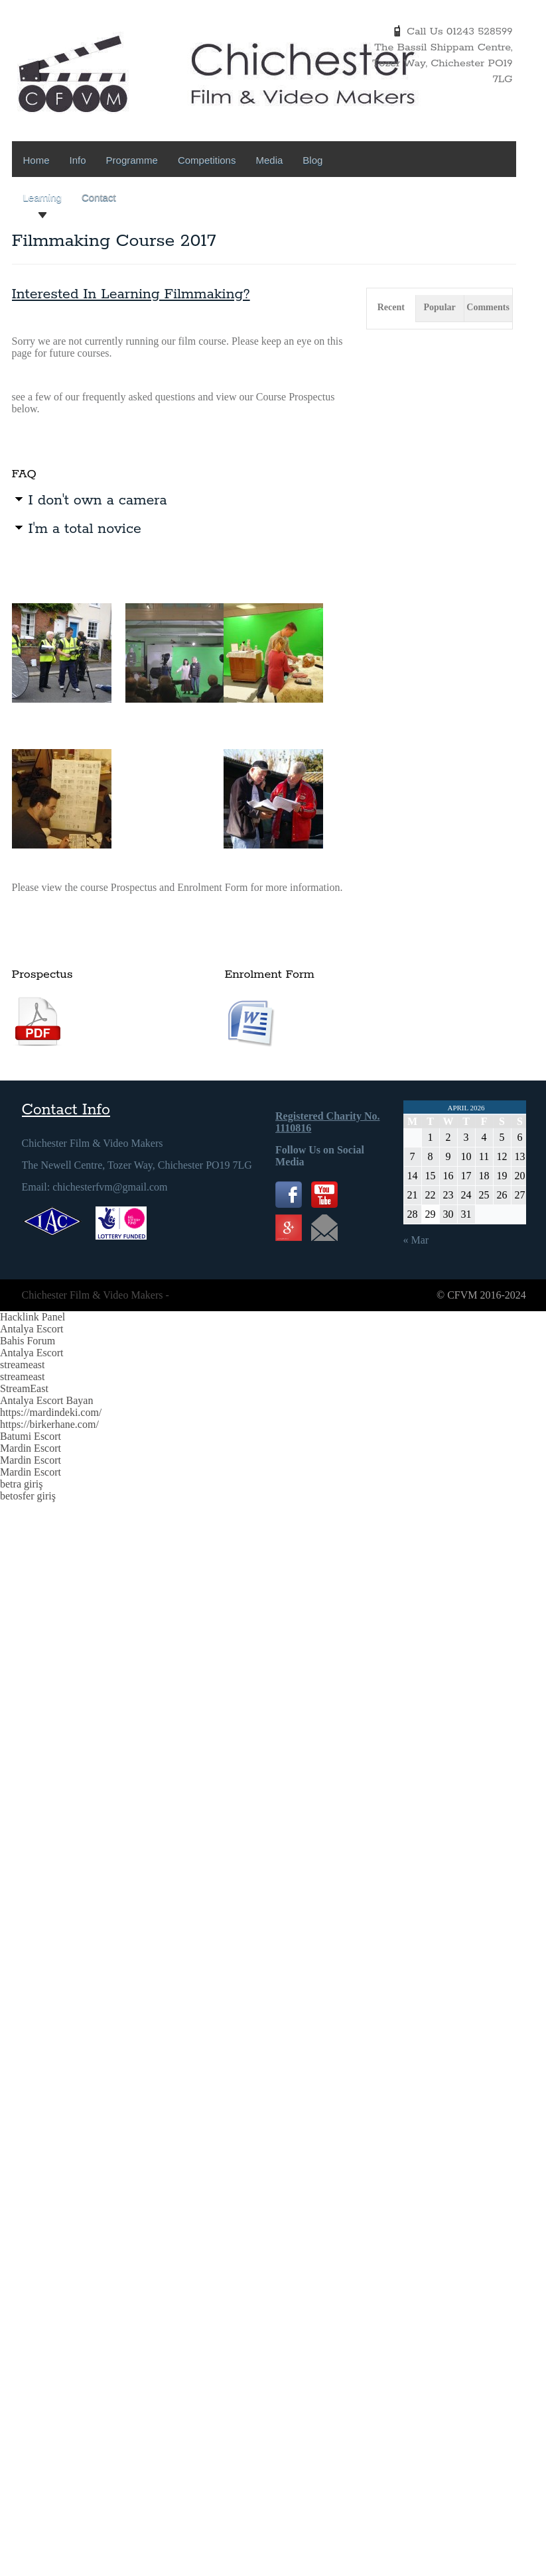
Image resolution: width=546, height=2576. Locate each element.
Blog (312, 160)
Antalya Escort (32, 1328)
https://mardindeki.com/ (51, 1412)
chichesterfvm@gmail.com (109, 1187)
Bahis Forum (27, 1340)
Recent (391, 307)
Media (269, 160)
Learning (42, 197)
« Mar (416, 1240)
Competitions (207, 160)
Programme (132, 160)
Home (36, 160)
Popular (440, 307)
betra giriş (21, 1484)
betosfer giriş (28, 1495)
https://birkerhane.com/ (49, 1424)
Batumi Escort (30, 1436)
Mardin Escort (30, 1448)
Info (78, 160)
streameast (22, 1364)
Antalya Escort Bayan (46, 1400)
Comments (488, 307)
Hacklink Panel (32, 1316)
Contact (99, 197)
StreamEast (24, 1388)
